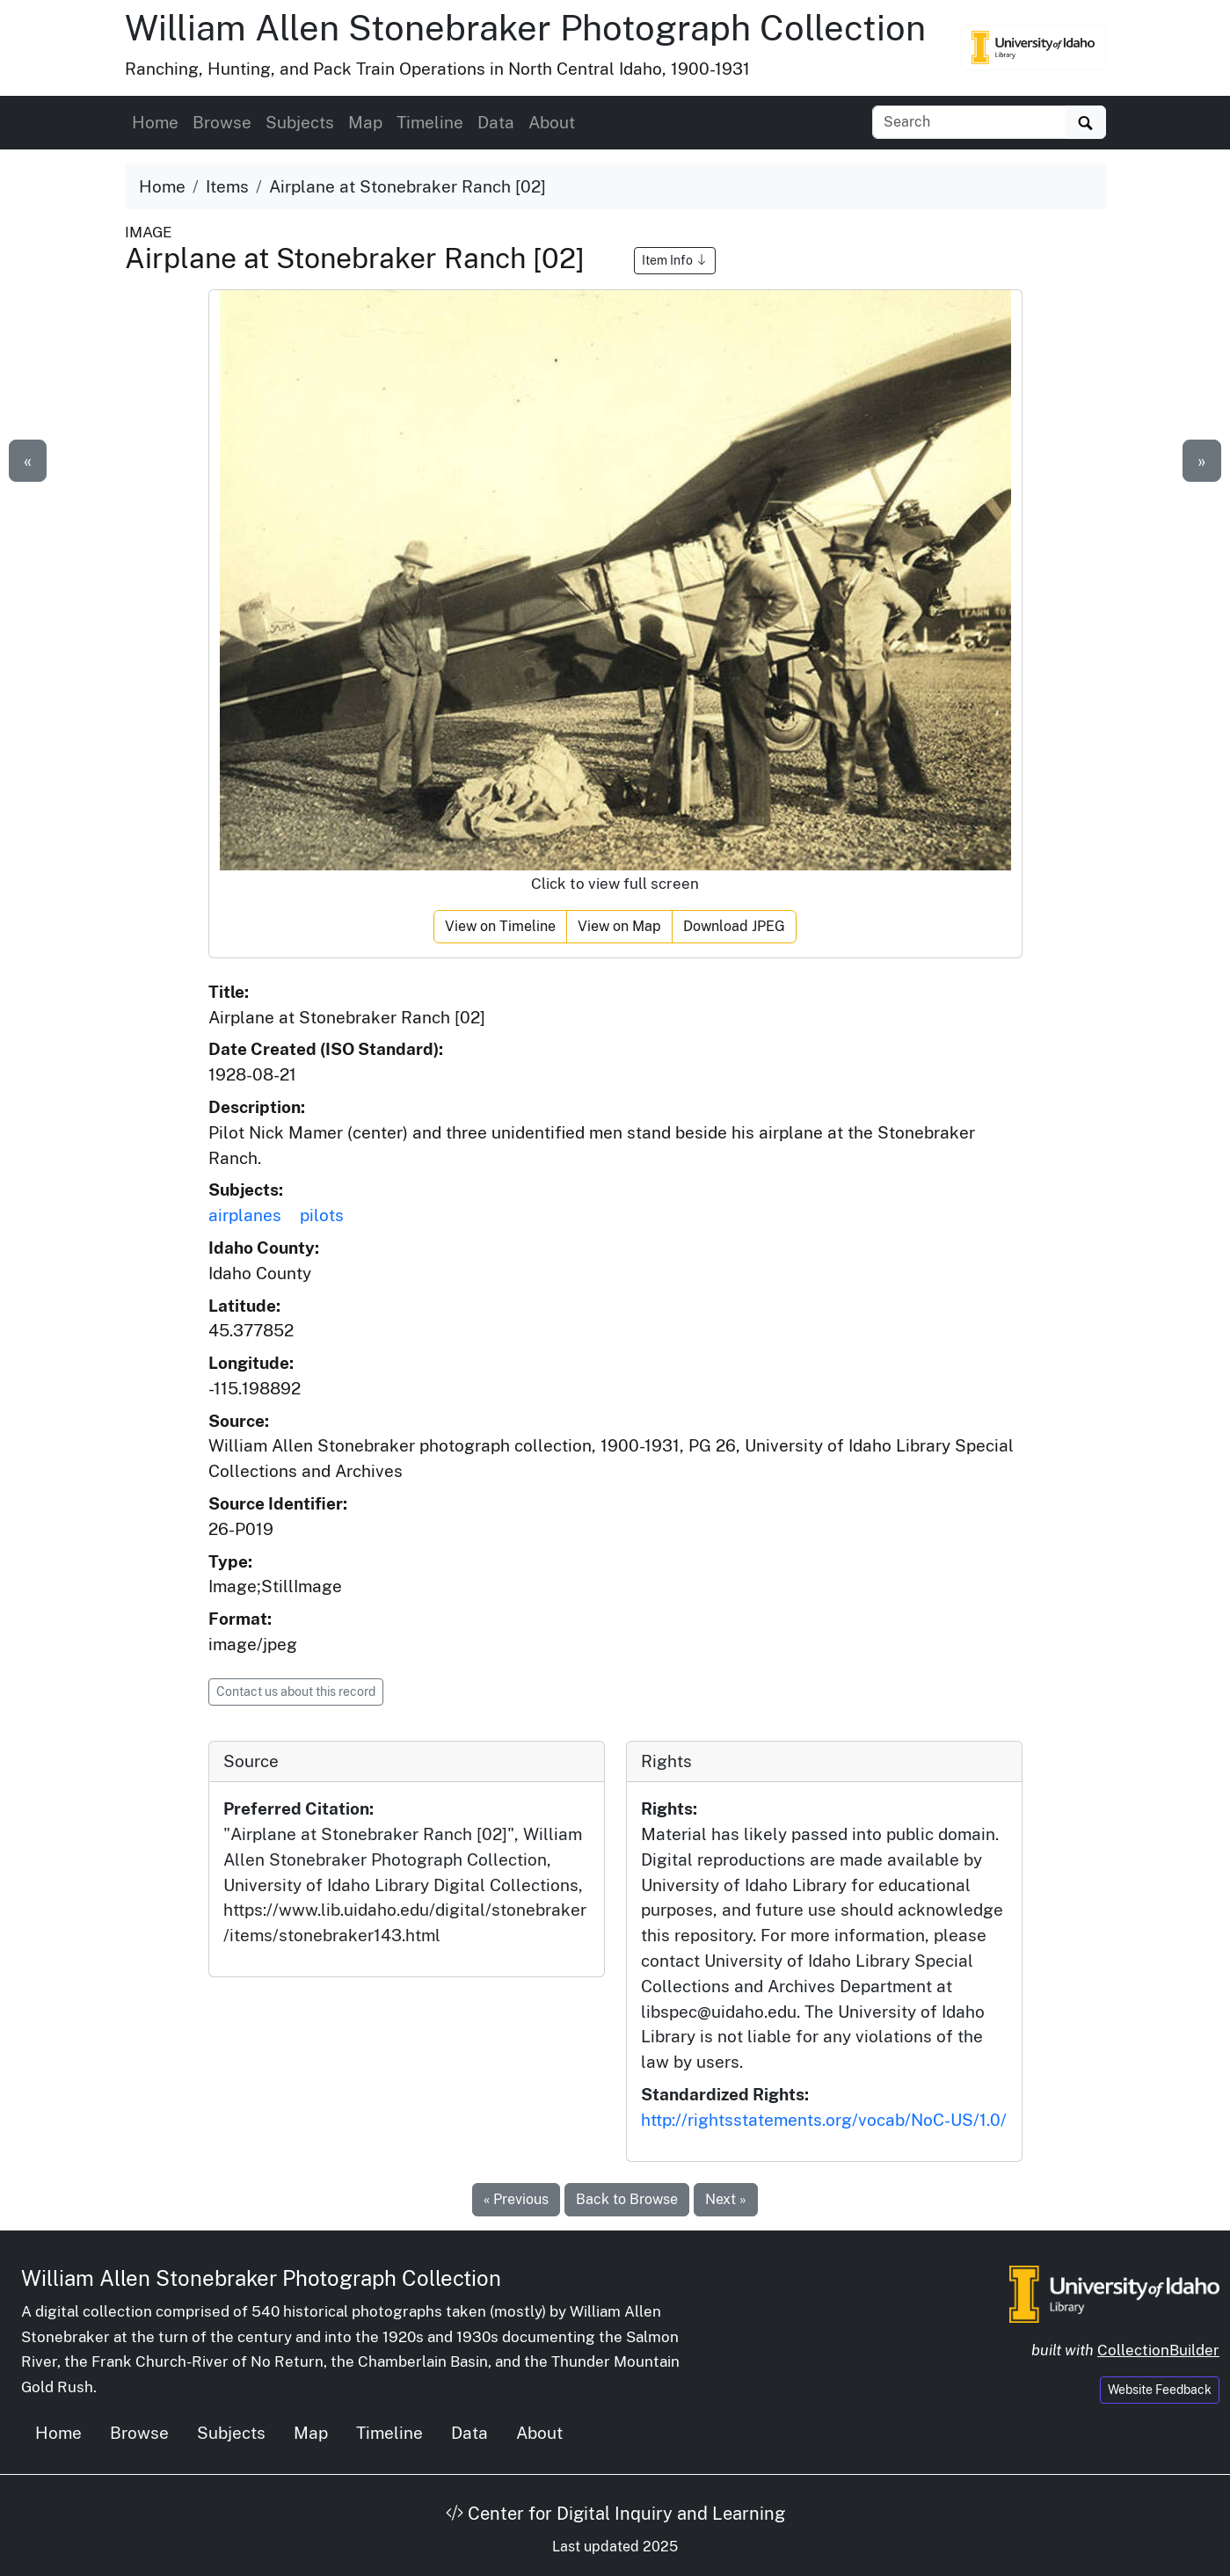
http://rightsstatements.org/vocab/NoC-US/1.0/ (824, 2119)
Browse (222, 122)
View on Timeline (500, 926)
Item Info (675, 260)
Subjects (300, 122)
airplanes (244, 1215)
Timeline (430, 122)
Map (365, 122)
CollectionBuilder (1158, 2350)
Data (495, 122)
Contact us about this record (295, 1692)
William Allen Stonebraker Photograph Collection (525, 27)
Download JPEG (734, 926)
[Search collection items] (969, 122)
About (551, 122)
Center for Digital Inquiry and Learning (615, 2513)
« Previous (516, 2199)
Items (227, 186)
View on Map (619, 926)
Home (155, 122)
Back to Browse (627, 2199)
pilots (322, 1215)
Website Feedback (1160, 2390)
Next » (725, 2199)
